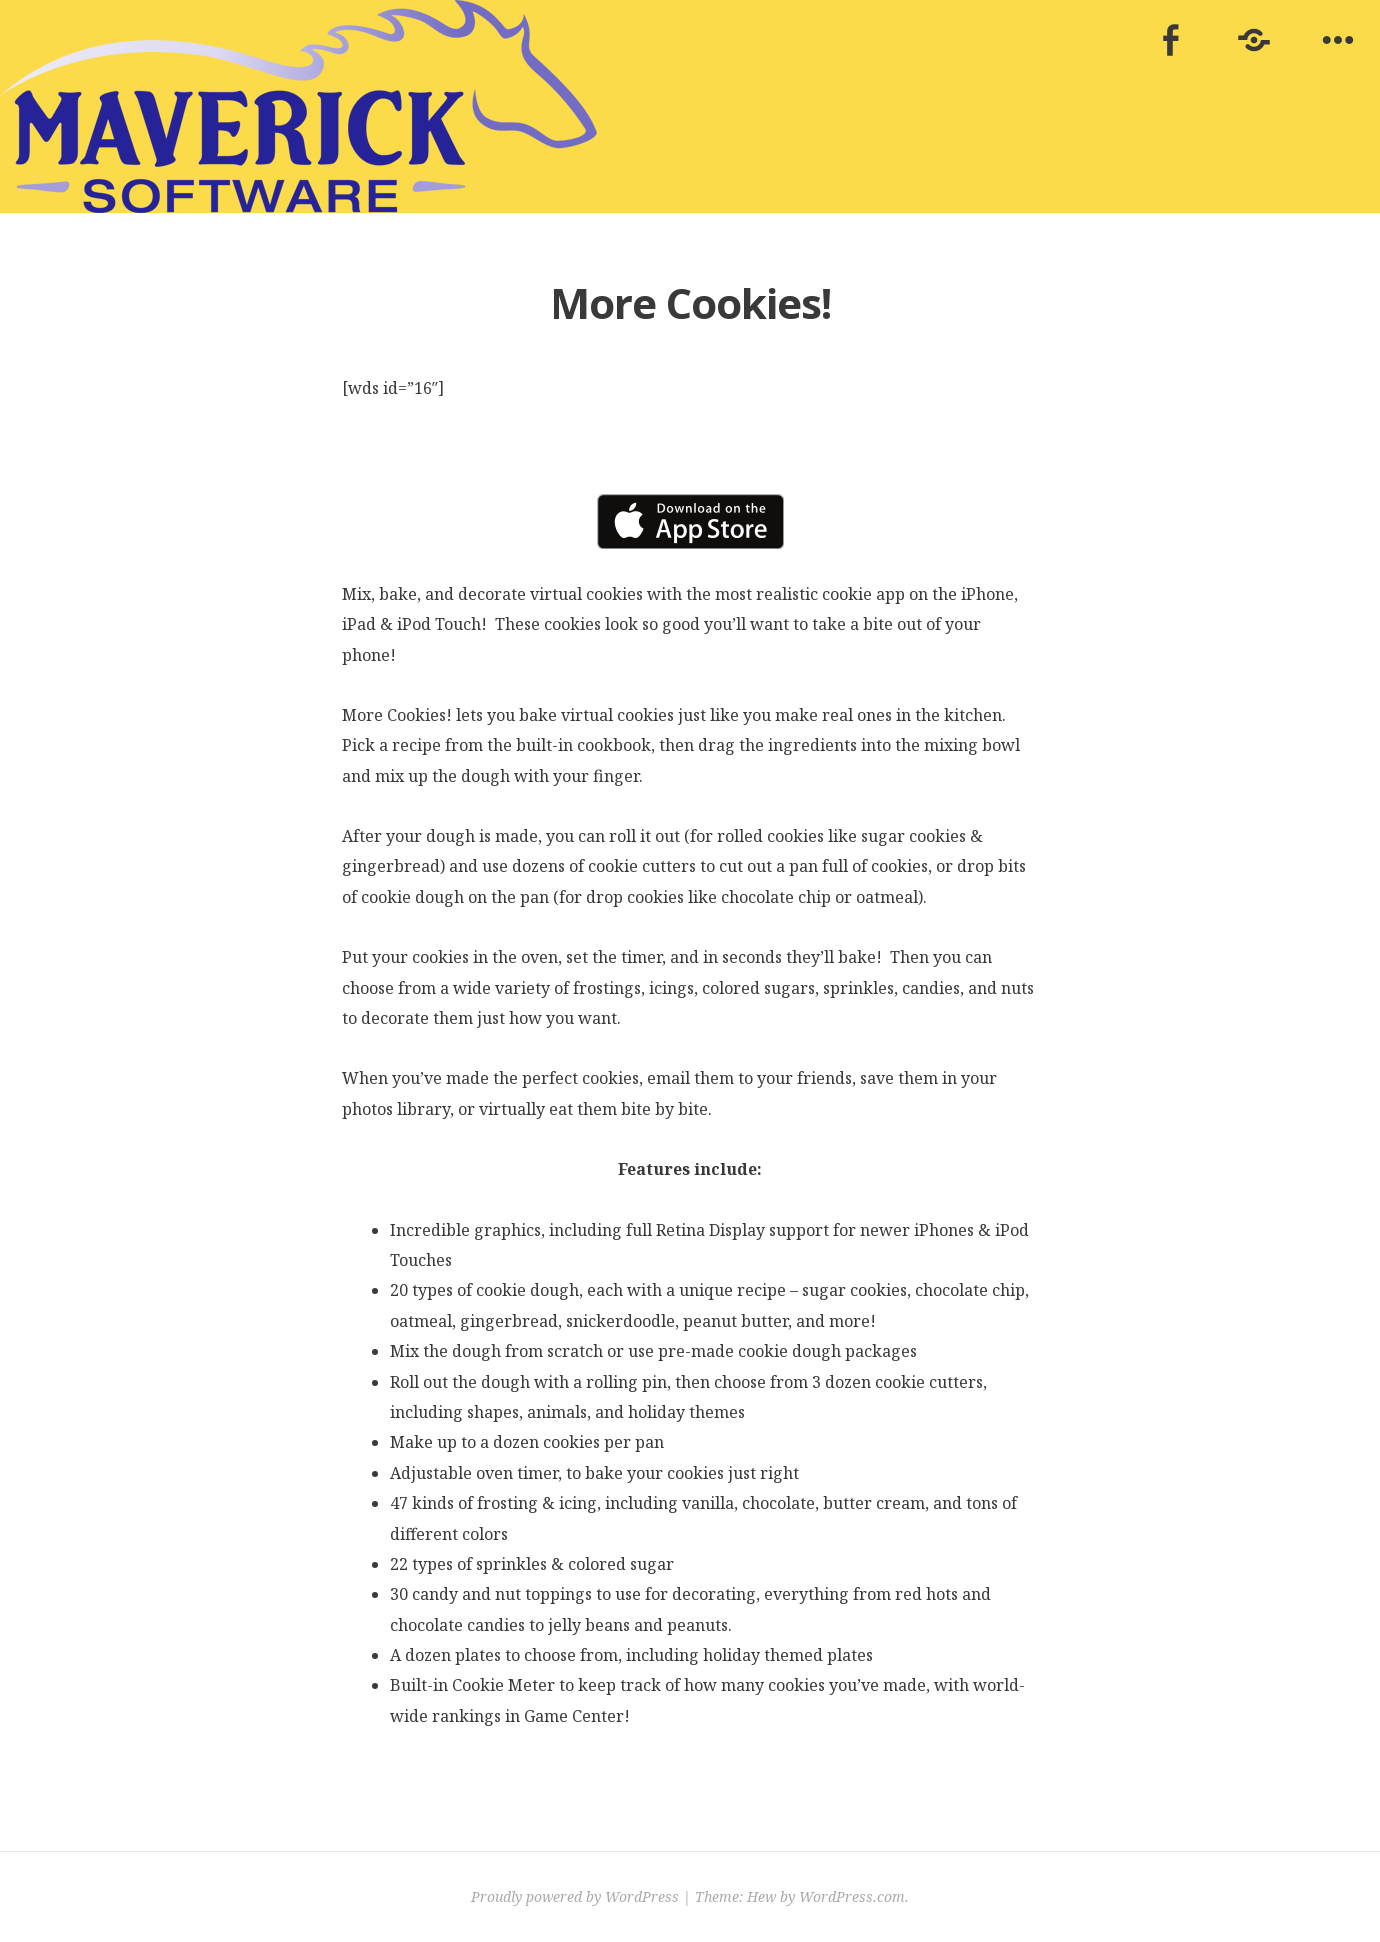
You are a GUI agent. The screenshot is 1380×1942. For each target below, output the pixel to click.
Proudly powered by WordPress (575, 1896)
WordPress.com (852, 1896)
